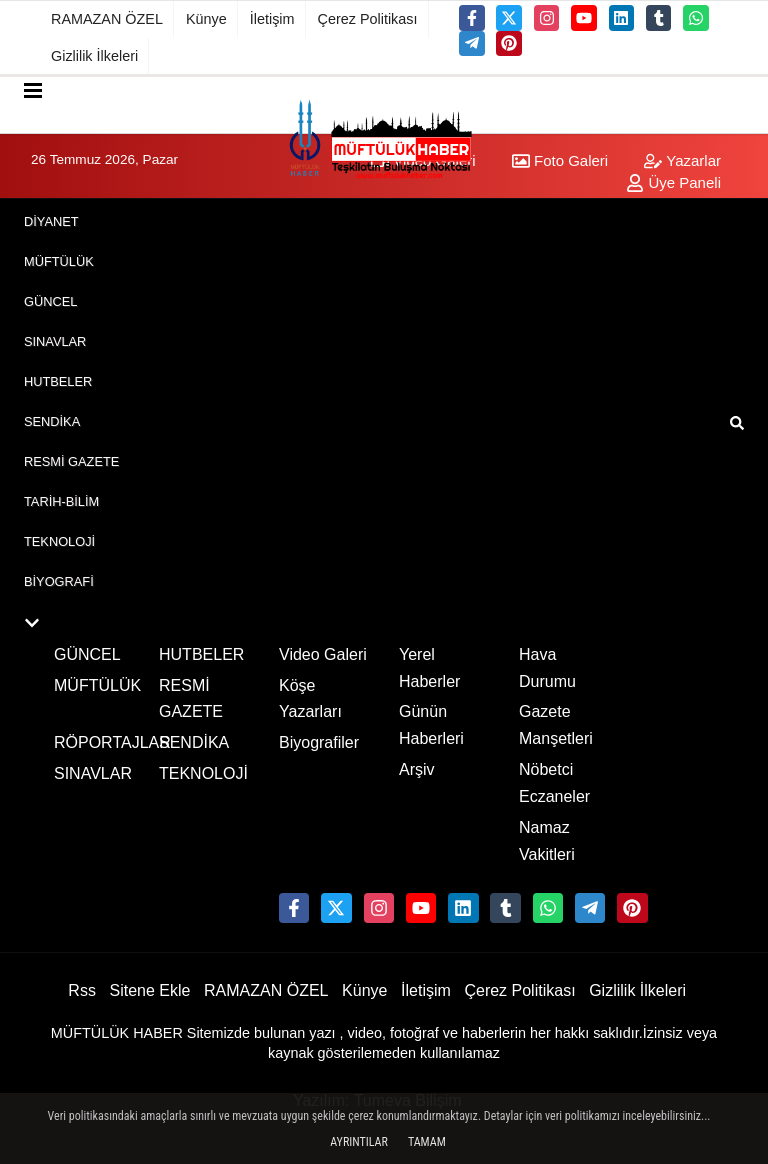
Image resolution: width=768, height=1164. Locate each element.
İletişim (272, 19)
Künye (206, 19)
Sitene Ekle (149, 990)
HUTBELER (58, 381)
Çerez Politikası (368, 19)
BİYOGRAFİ (59, 581)
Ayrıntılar (359, 1142)
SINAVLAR (55, 341)
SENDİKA (52, 421)
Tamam (427, 1142)
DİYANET (51, 221)
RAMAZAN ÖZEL (107, 19)
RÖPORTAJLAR (112, 742)
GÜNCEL (50, 301)
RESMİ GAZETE (71, 461)
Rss (82, 990)
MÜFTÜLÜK (59, 261)
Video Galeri (323, 654)
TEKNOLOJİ (59, 541)
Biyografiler (319, 742)
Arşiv (417, 769)
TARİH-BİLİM (61, 501)
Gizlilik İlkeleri (94, 56)
